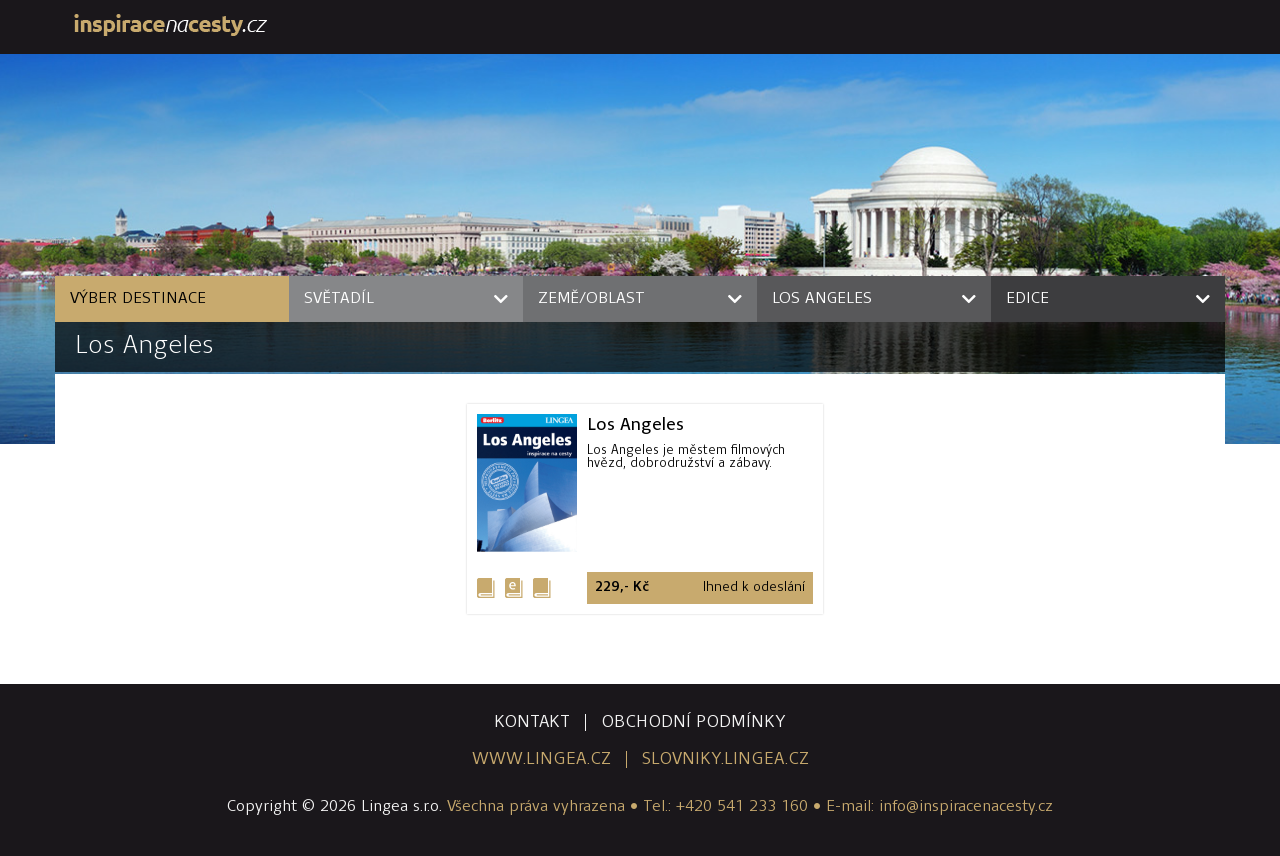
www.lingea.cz (541, 759)
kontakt (532, 722)
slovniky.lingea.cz (725, 759)
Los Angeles (144, 346)
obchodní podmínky (693, 722)
